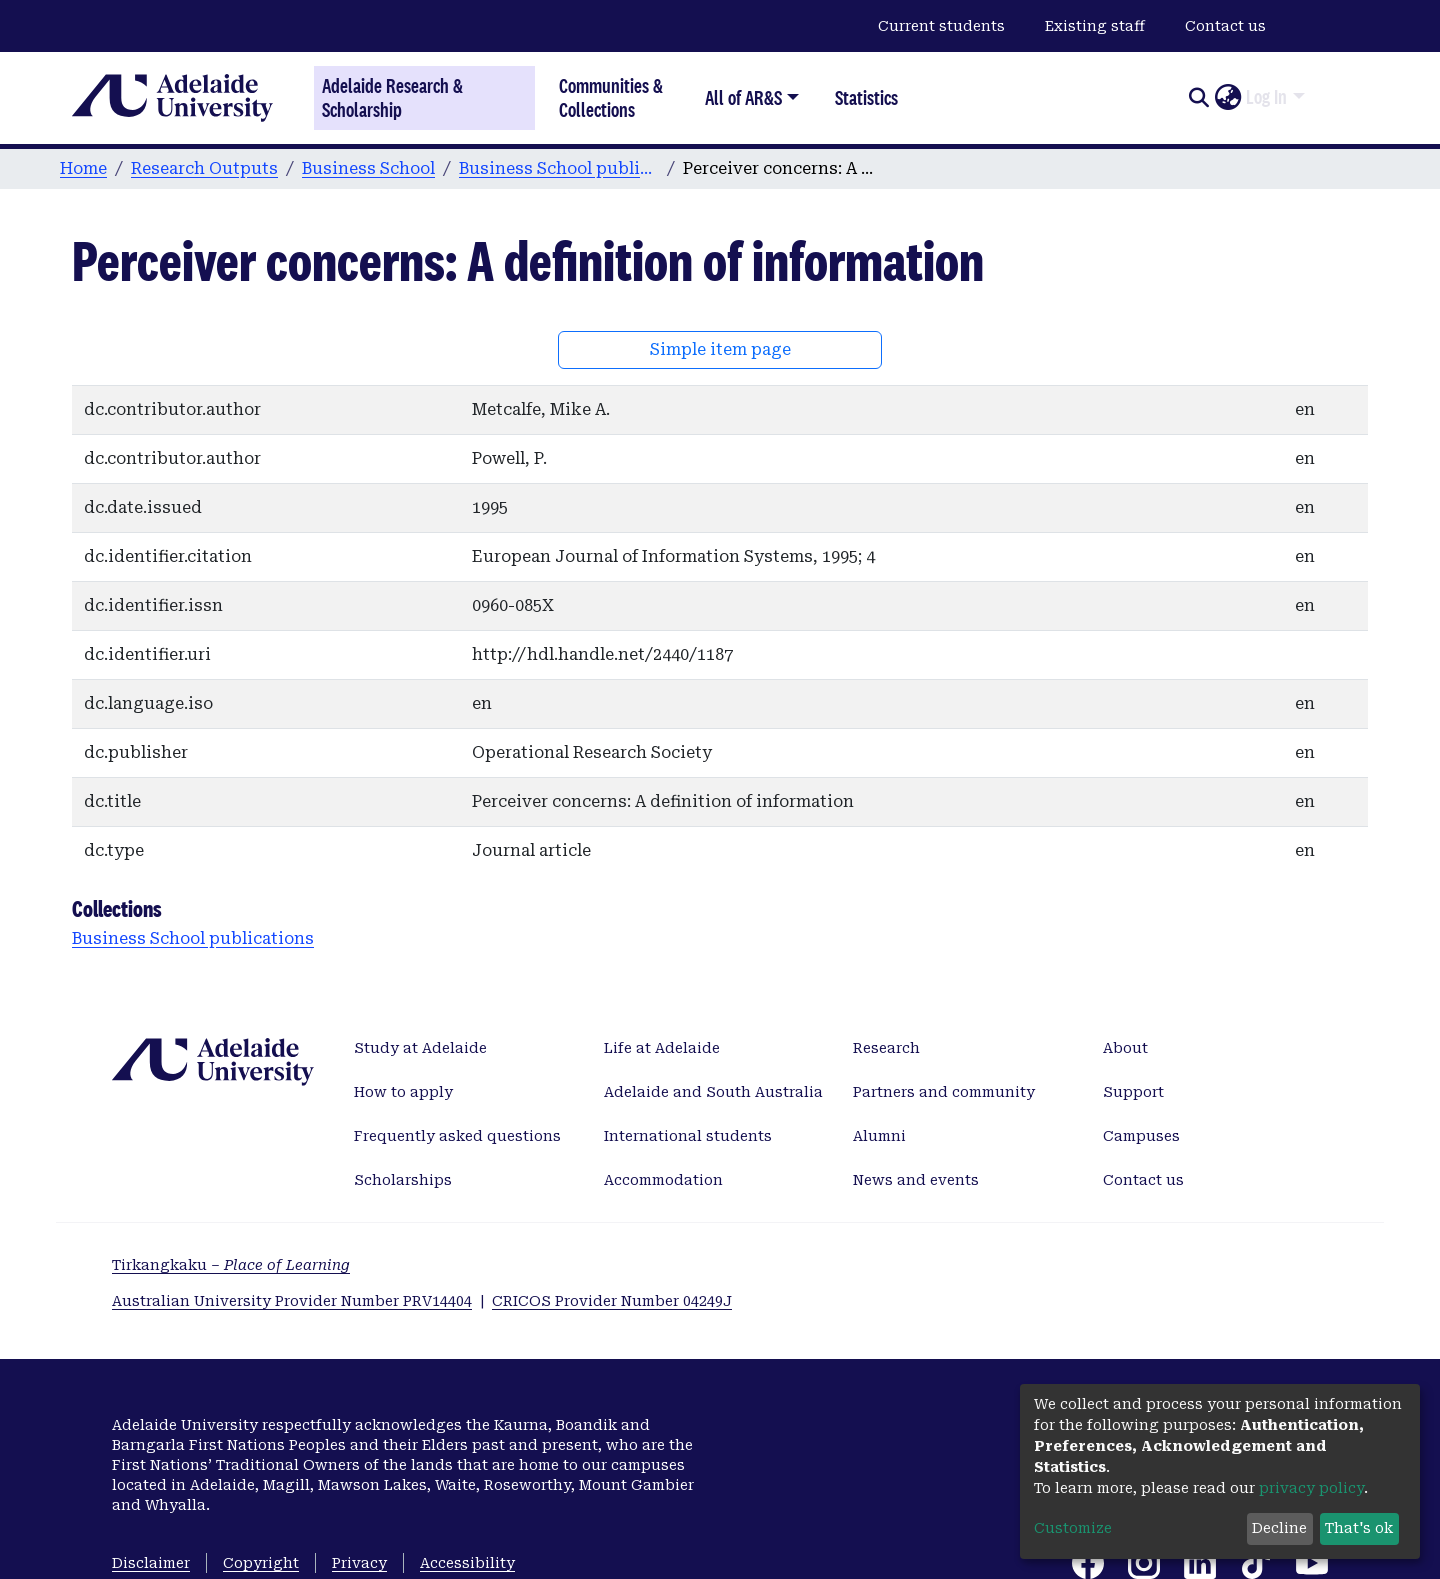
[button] (1227, 98)
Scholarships (403, 1180)
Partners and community (944, 1092)
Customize (1073, 1528)
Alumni (879, 1136)
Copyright (261, 1563)
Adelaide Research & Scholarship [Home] (392, 98)
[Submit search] (1198, 98)
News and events (916, 1180)
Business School (368, 168)
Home (83, 168)
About (1125, 1048)
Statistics (866, 97)
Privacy (359, 1563)
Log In (1266, 97)
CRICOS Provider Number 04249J (612, 1301)
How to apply (403, 1092)
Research (886, 1048)
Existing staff (1095, 26)
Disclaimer (151, 1563)
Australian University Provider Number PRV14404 (292, 1301)
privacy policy (1311, 1488)
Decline (1279, 1528)
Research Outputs (204, 168)
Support (1133, 1092)
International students (688, 1136)
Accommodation (663, 1180)
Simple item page (720, 349)
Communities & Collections (611, 97)
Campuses (1141, 1136)
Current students (941, 26)
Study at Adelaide (420, 1048)
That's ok (1359, 1528)
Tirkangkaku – (231, 1265)
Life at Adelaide (662, 1048)
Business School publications (559, 168)
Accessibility (467, 1563)
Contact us (1225, 26)
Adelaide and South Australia (713, 1092)
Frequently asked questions (457, 1136)
